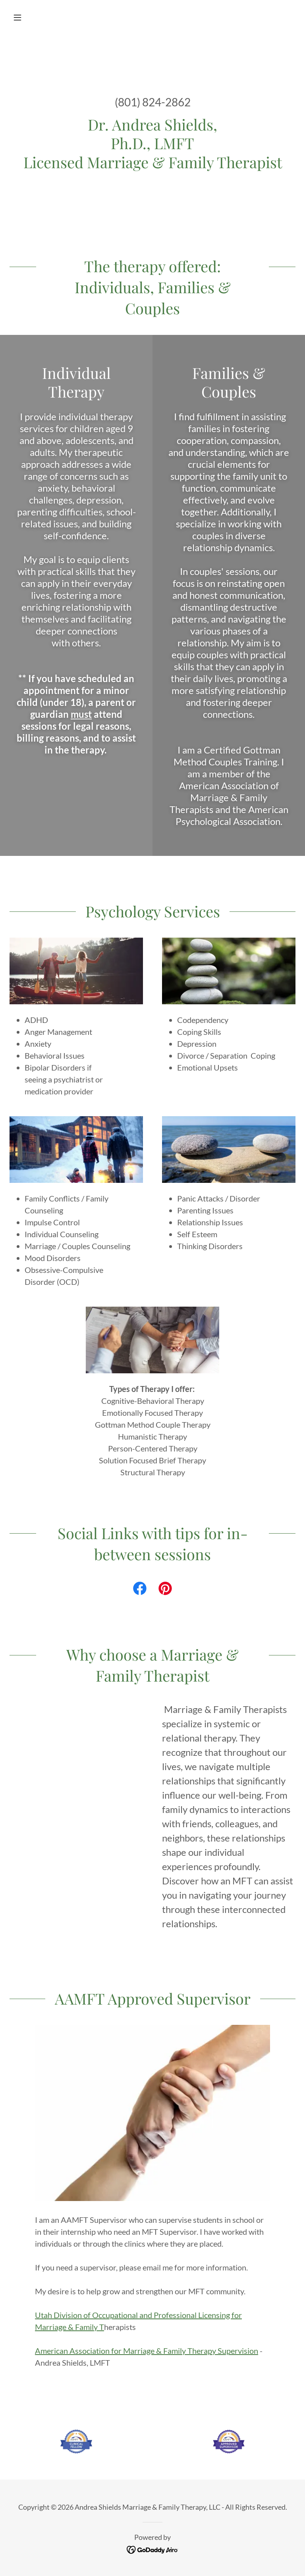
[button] (31, 17)
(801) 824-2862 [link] (153, 102)
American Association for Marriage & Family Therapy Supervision (146, 2350)
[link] (139, 1589)
